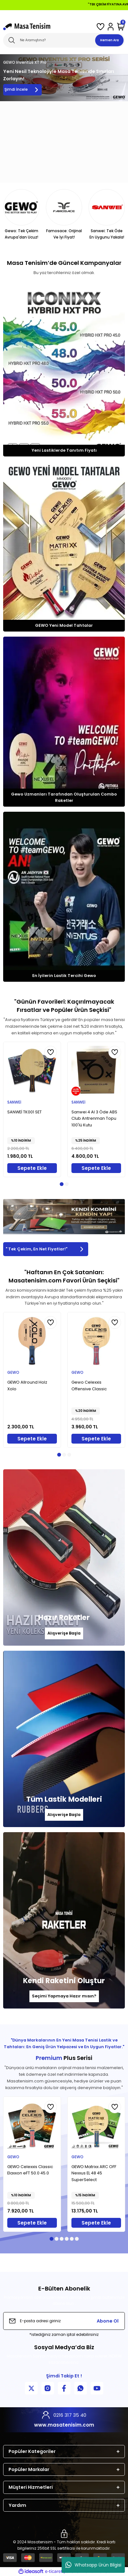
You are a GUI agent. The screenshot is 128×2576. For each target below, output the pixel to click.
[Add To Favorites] (50, 1052)
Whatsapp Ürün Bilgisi (93, 2564)
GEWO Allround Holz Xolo (27, 1386)
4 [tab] (67, 2239)
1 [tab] (62, 1184)
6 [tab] (77, 2239)
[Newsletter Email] (64, 2321)
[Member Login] (110, 26)
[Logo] (26, 26)
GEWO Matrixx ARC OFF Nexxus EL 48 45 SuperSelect (93, 2173)
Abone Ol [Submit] (108, 2321)
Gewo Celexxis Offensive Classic (89, 1386)
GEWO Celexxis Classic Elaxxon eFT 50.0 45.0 (30, 2170)
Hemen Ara (109, 40)
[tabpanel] (32, 1109)
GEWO (13, 1372)
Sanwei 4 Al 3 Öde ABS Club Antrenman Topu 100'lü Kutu (94, 1118)
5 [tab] (72, 2239)
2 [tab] (67, 1184)
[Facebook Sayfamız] (64, 2388)
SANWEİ (14, 1102)
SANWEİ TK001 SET (24, 1112)
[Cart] (121, 26)
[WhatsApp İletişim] (80, 2388)
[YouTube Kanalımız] (97, 2388)
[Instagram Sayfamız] (47, 2388)
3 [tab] (69, 1455)
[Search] (64, 40)
